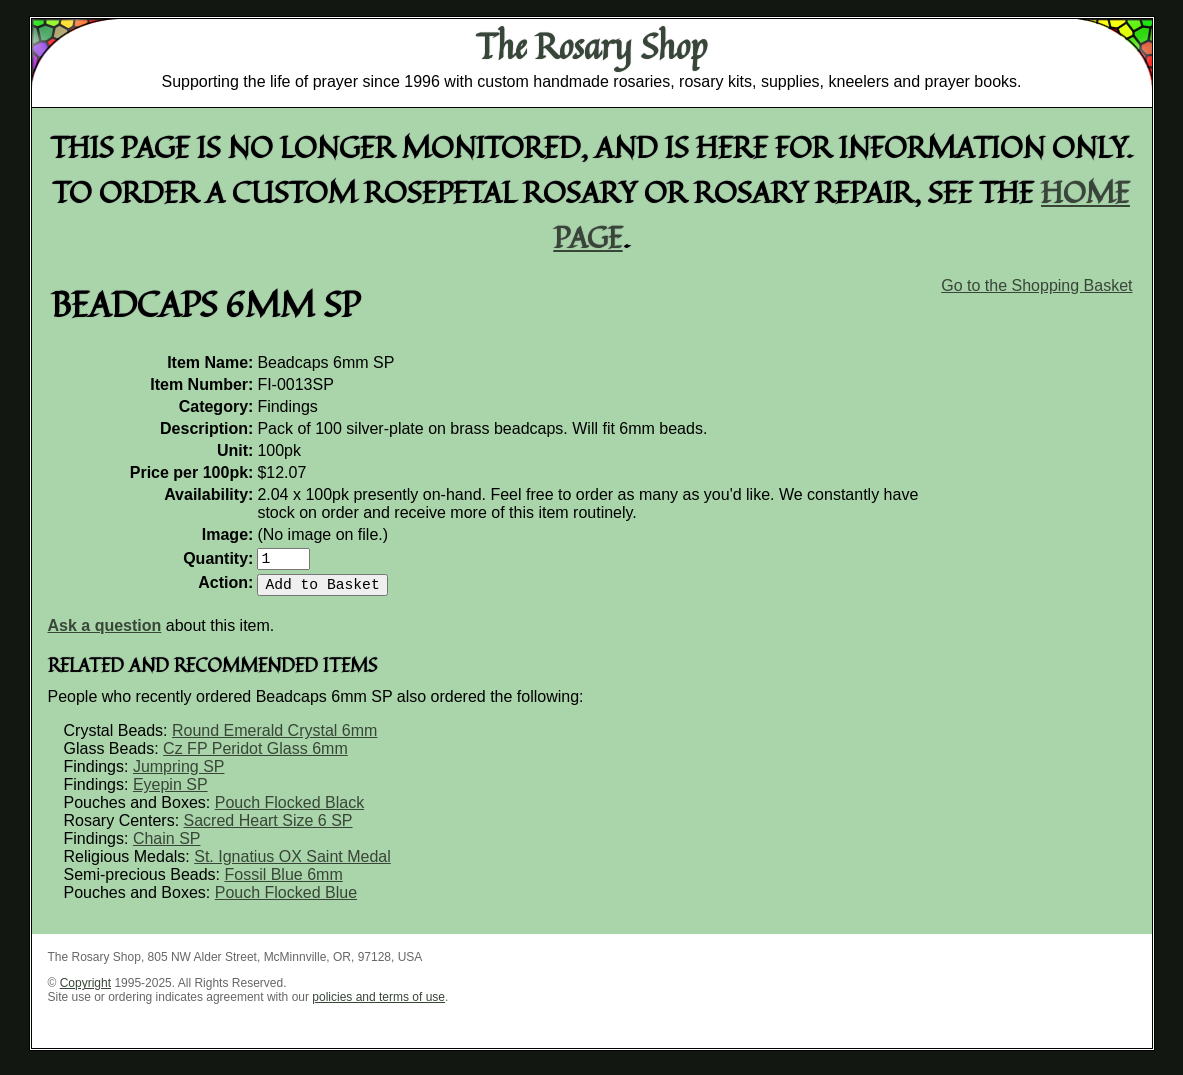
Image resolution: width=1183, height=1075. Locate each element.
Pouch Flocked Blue (286, 900)
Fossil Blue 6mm (283, 882)
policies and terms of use (378, 1005)
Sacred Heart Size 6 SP (268, 828)
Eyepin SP (170, 792)
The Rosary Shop (591, 46)
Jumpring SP (179, 774)
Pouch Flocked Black (289, 810)
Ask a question (105, 633)
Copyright (85, 991)
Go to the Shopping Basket (1036, 285)
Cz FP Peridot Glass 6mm (255, 756)
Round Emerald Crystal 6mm (274, 738)
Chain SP (167, 846)
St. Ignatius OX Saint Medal (292, 864)
